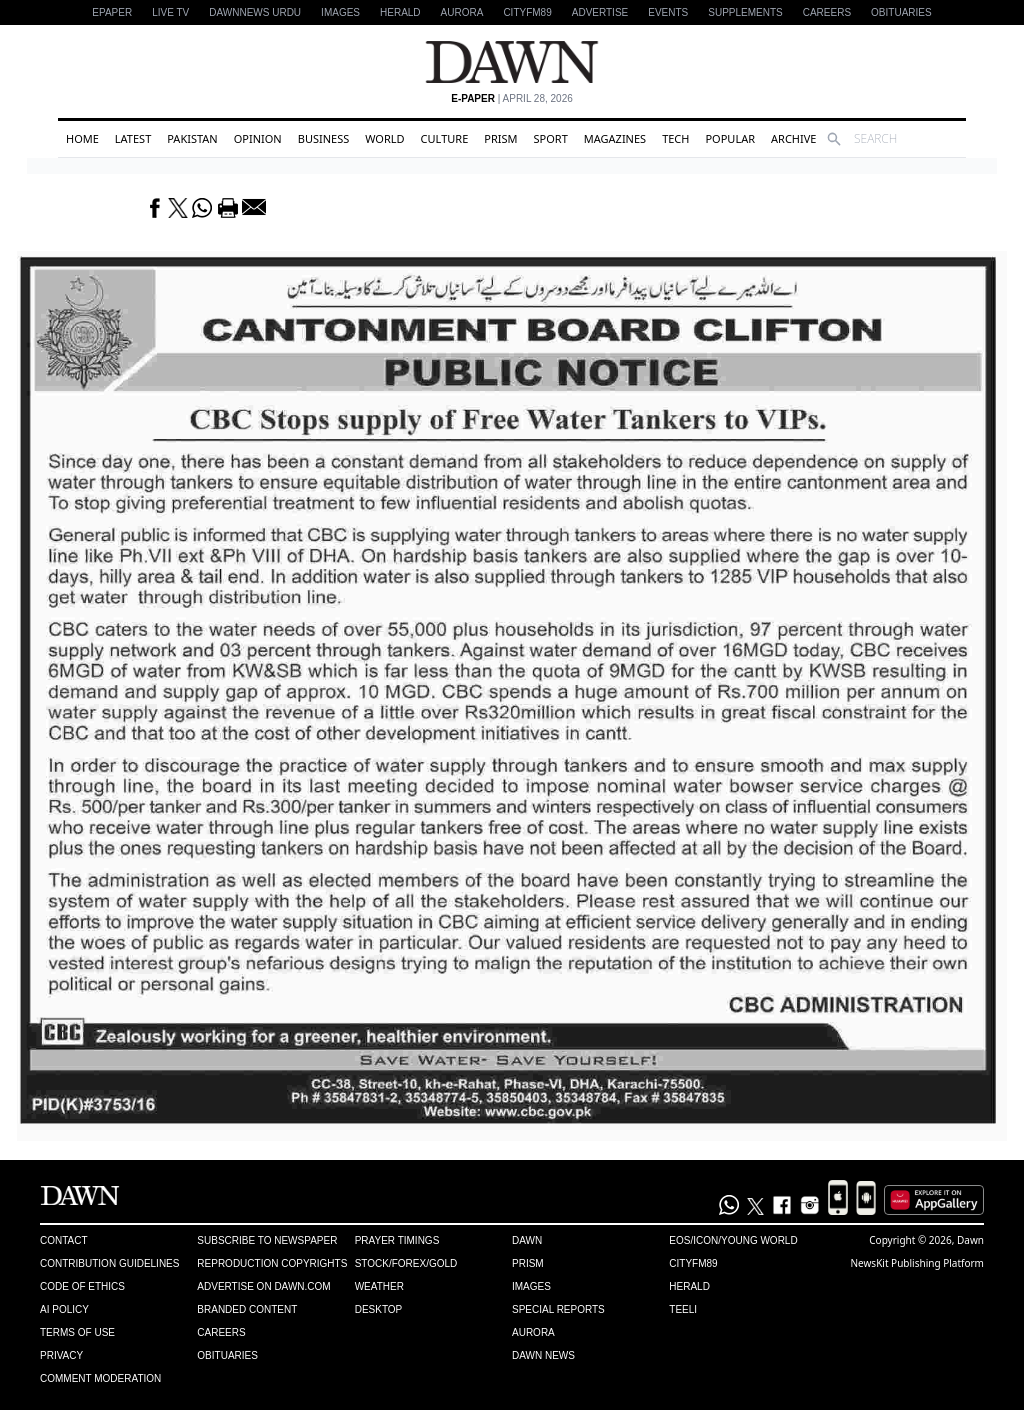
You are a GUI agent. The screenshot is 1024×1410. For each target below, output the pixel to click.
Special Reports (558, 1309)
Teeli (683, 1309)
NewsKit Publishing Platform (917, 1263)
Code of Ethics (82, 1286)
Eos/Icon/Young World (733, 1240)
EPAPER (112, 12)
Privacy (61, 1355)
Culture (445, 138)
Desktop (379, 1309)
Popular (730, 138)
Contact (64, 1240)
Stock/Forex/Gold (406, 1263)
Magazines (615, 138)
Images (340, 12)
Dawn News (543, 1355)
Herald (400, 12)
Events (668, 12)
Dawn (527, 1240)
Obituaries (901, 12)
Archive (793, 138)
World (384, 138)
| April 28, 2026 (512, 98)
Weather (379, 1286)
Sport (551, 138)
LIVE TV (170, 12)
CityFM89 (527, 12)
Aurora (462, 12)
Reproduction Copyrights (272, 1263)
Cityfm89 (693, 1263)
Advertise (600, 12)
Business (324, 138)
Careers (827, 12)
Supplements (745, 12)
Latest (133, 138)
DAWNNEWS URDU (255, 12)
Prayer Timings (397, 1240)
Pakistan (192, 138)
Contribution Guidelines (109, 1263)
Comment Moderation (100, 1378)
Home (82, 138)
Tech (675, 138)
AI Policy (64, 1309)
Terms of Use (77, 1332)
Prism (500, 138)
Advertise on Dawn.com (263, 1286)
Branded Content (247, 1309)
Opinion (258, 138)
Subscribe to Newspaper (267, 1240)
